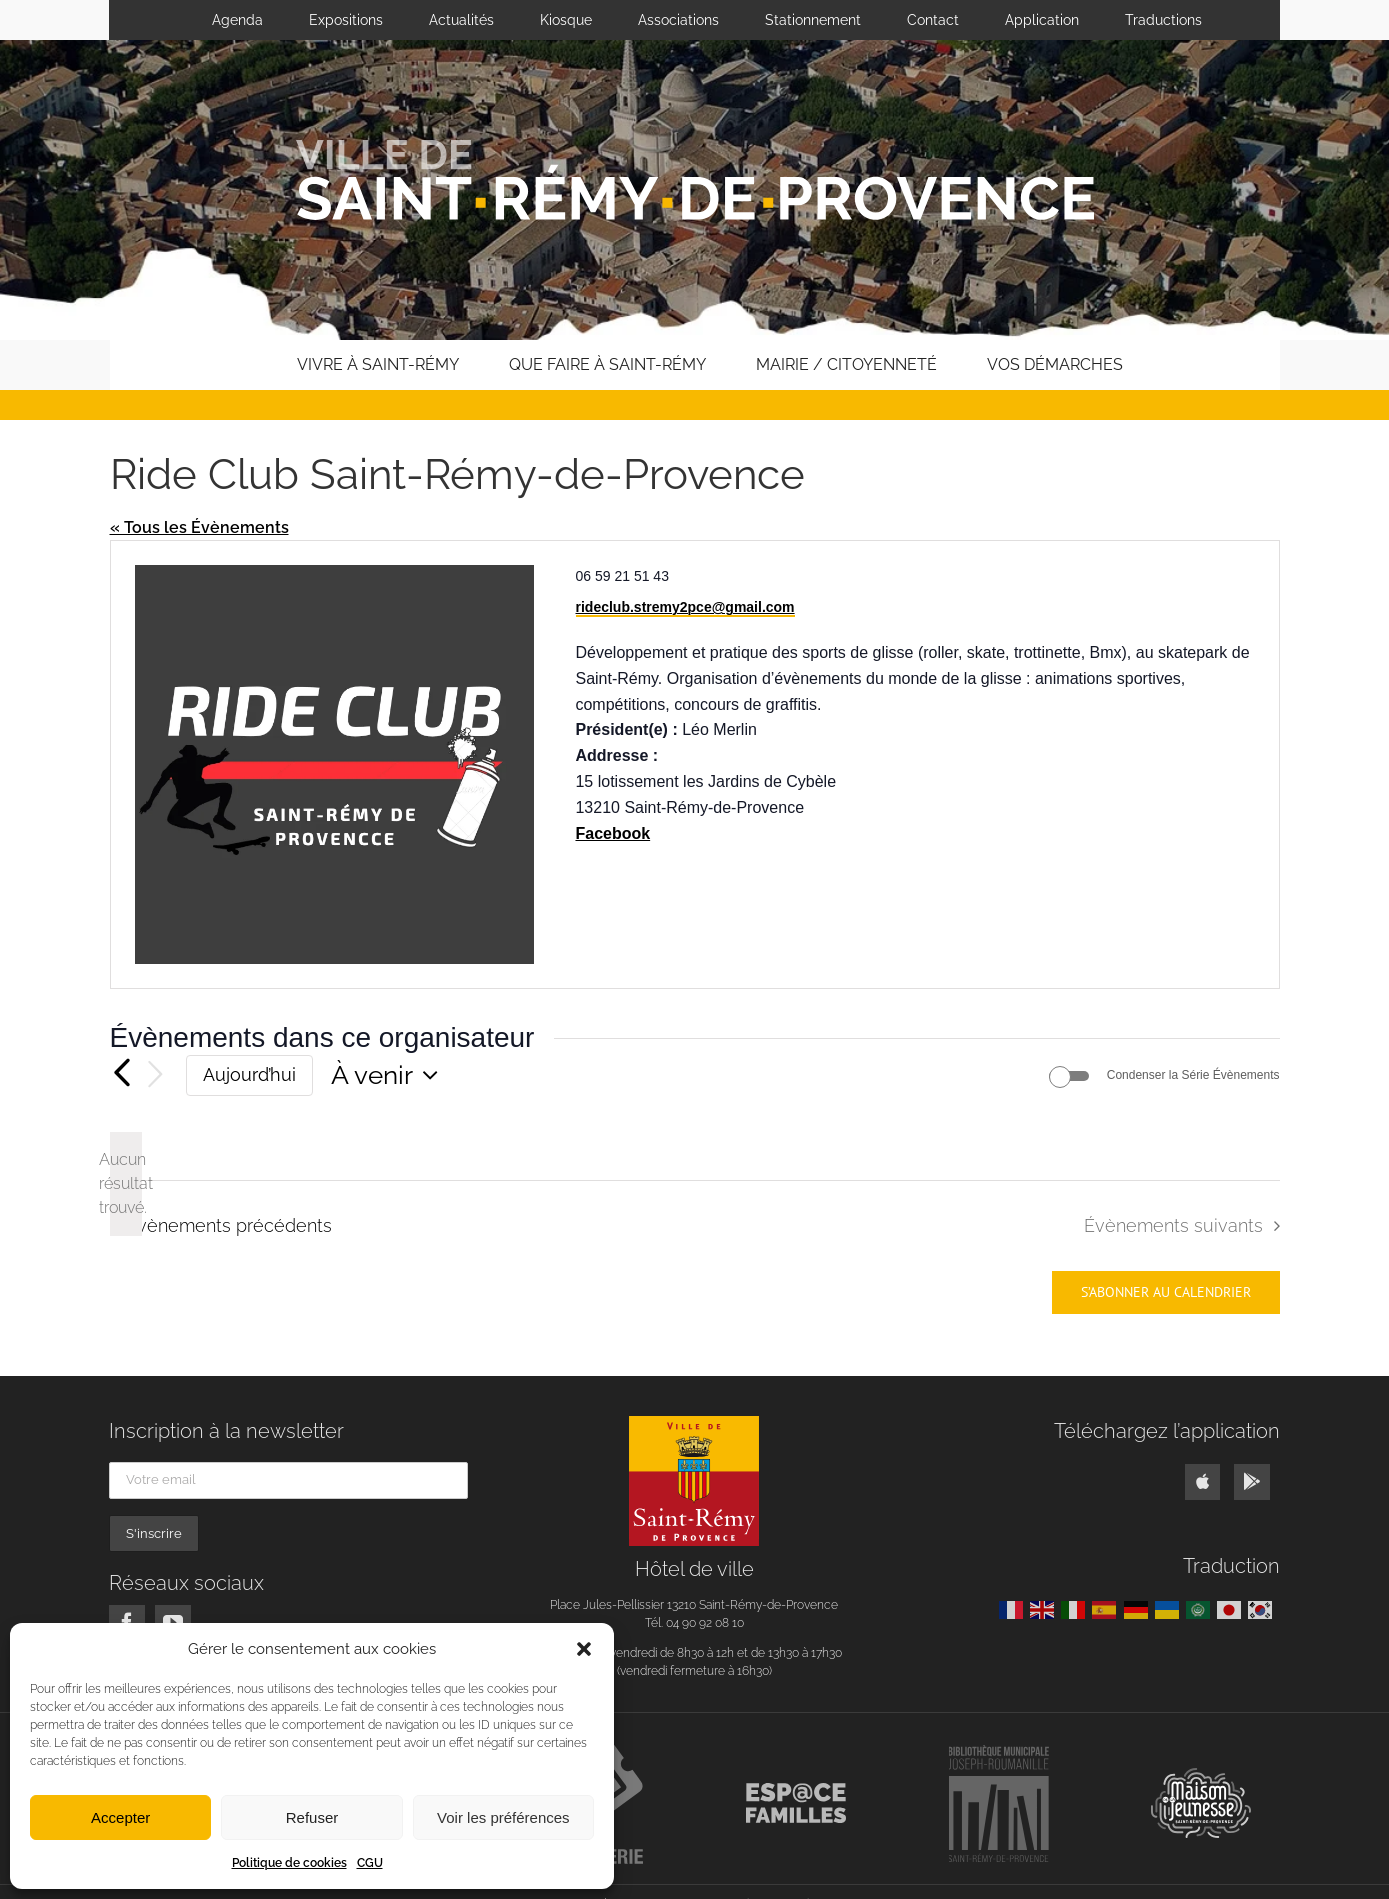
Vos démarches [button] (1055, 364)
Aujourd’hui (249, 1074)
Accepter (120, 1817)
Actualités (461, 20)
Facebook (612, 833)
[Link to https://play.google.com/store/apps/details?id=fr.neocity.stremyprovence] (1251, 1481)
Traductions (1163, 20)
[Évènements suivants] (156, 1075)
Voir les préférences (503, 1817)
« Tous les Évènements (199, 527)
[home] (242, 365)
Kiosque (566, 20)
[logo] (694, 1423)
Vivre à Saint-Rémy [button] (378, 364)
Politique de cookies (289, 1863)
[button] (584, 1649)
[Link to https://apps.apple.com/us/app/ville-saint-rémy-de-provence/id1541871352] (1202, 1481)
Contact (933, 20)
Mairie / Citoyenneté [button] (846, 364)
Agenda (237, 20)
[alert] (126, 1184)
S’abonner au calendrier (1166, 1292)
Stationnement (813, 20)
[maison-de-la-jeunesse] (1201, 1775)
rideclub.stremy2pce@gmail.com (685, 607)
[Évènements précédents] (122, 1075)
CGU (370, 1863)
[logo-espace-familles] (796, 1790)
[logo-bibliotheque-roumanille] (999, 1752)
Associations (678, 20)
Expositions (346, 20)
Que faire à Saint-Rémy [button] (607, 364)
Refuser (312, 1817)
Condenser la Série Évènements (1193, 1075)
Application (1042, 20)
